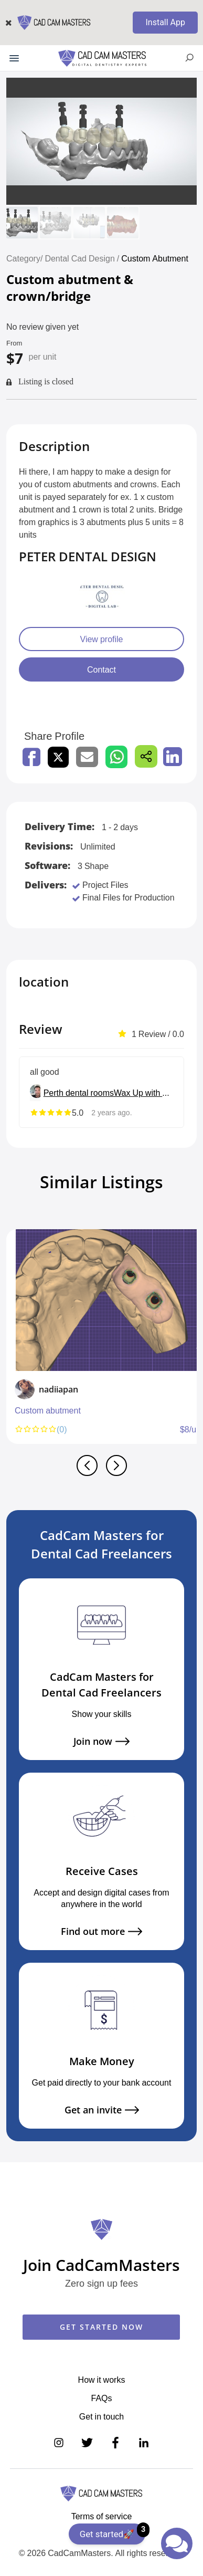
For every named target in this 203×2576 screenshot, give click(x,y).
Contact (101, 669)
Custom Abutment (154, 258)
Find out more (101, 1931)
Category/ (24, 258)
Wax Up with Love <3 (143, 1092)
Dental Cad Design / (83, 258)
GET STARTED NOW (101, 2327)
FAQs (101, 2398)
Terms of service (101, 2516)
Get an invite (102, 2110)
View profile (101, 639)
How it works (101, 2379)
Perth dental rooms (79, 1092)
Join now (101, 1741)
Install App (165, 22)
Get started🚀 (112, 2531)
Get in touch (101, 2416)
